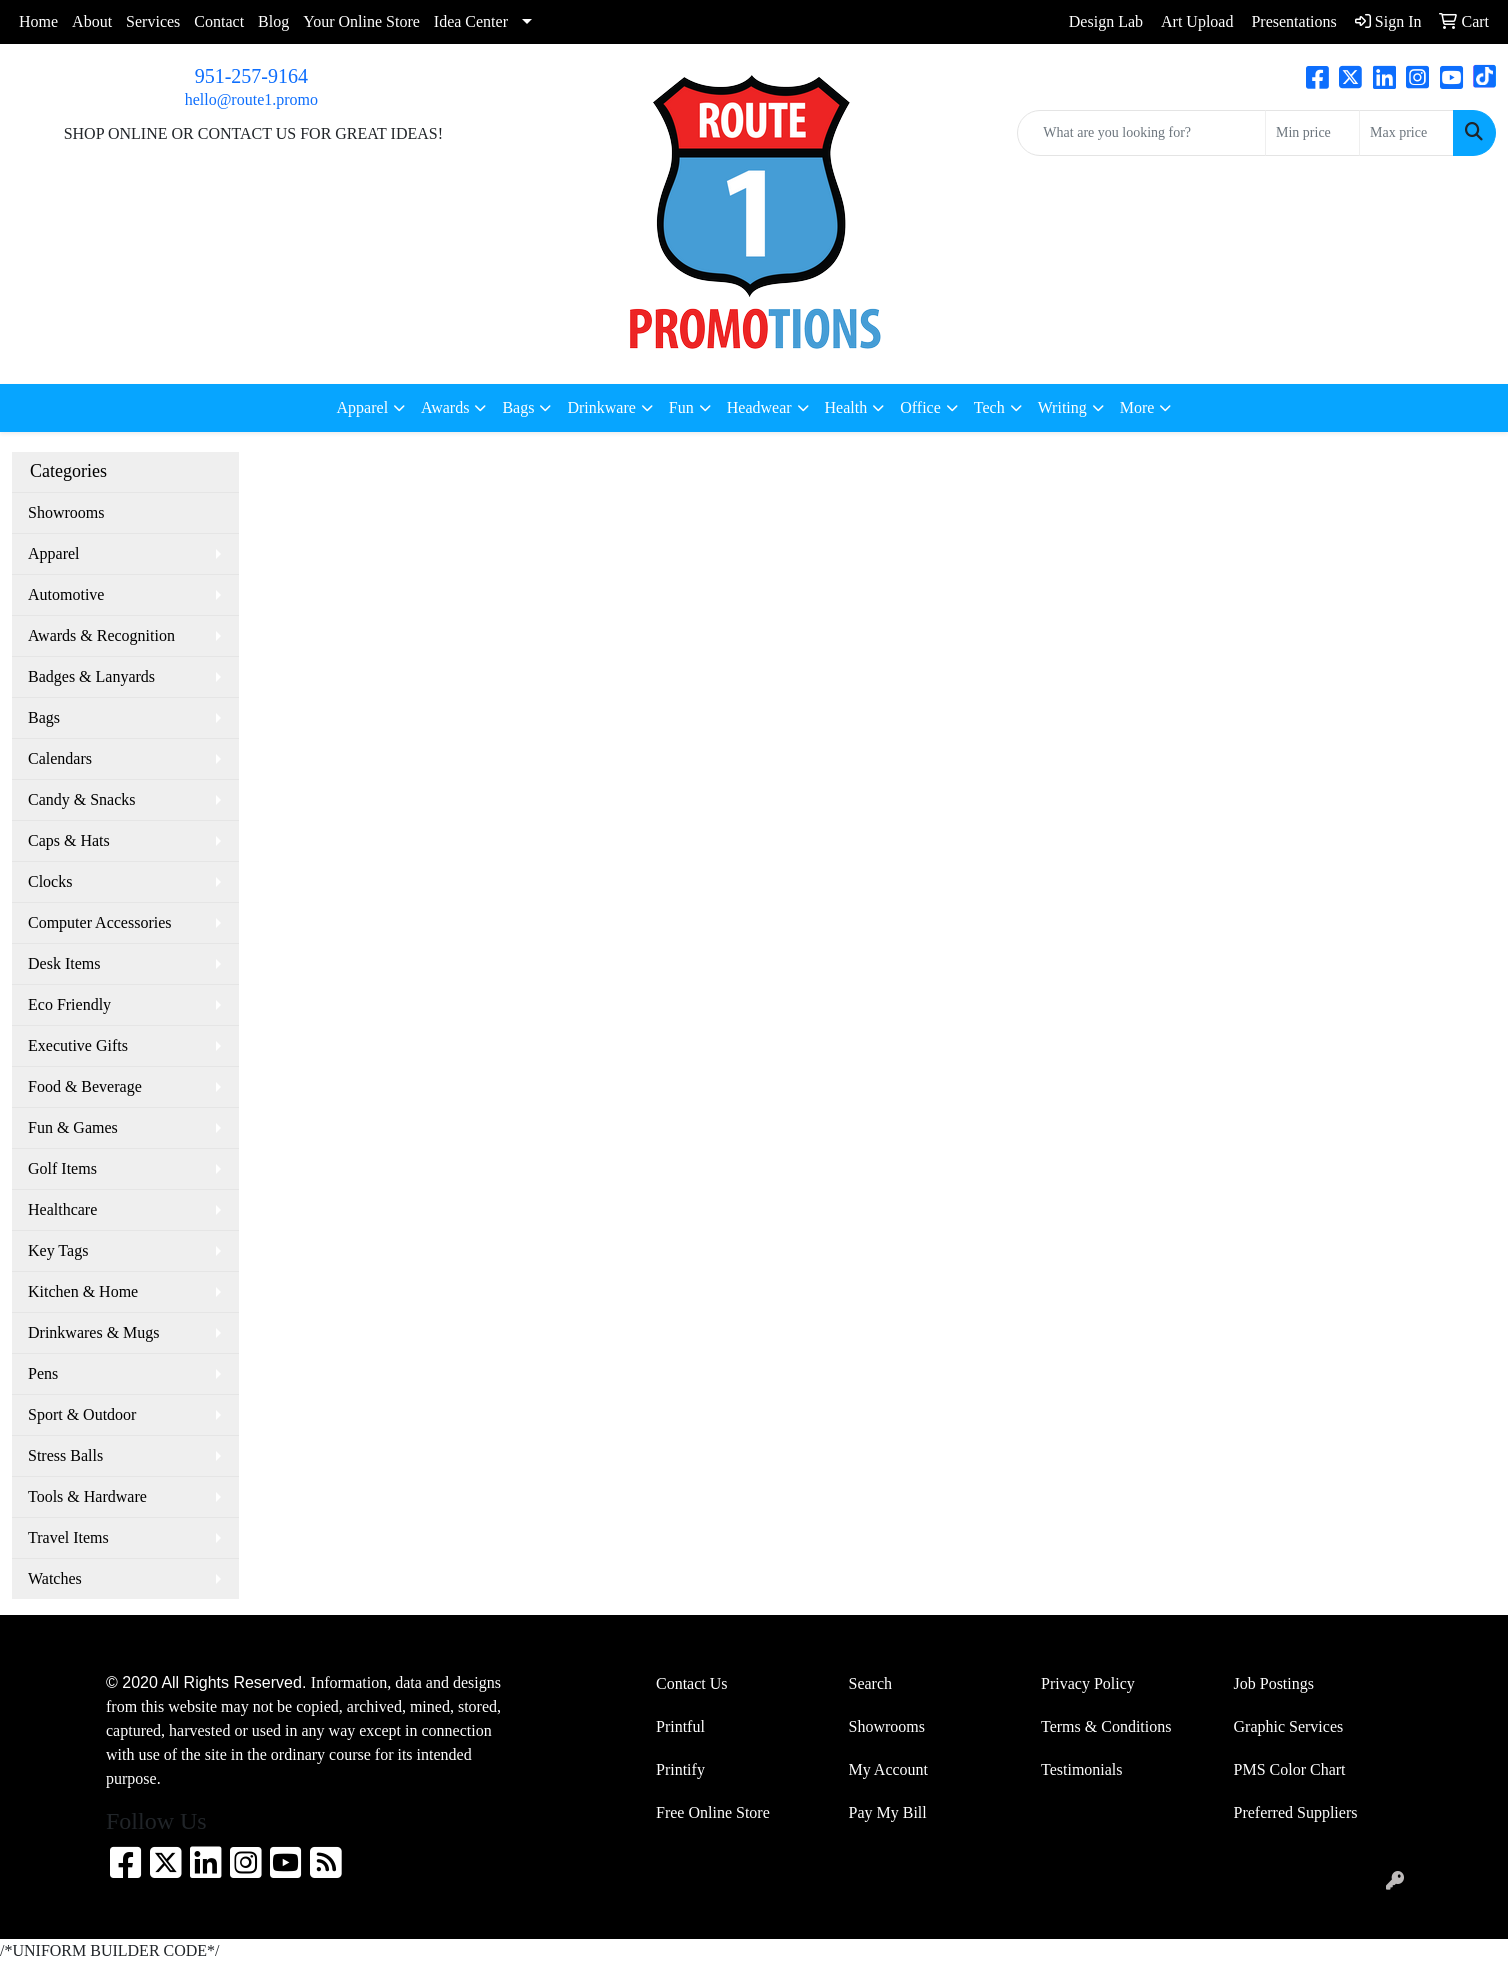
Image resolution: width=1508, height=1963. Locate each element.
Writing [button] (1062, 407)
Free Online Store (713, 1812)
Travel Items (68, 1537)
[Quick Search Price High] (1406, 133)
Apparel (54, 553)
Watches (55, 1578)
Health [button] (846, 407)
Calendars (60, 758)
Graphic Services (1289, 1726)
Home (38, 21)
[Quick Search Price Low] (1312, 133)
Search (871, 1683)
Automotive (66, 594)
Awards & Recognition (101, 635)
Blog (273, 21)
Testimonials (1082, 1769)
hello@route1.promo (251, 99)
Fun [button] (681, 407)
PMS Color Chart (1290, 1769)
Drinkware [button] (601, 407)
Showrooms (66, 512)
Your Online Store (361, 21)
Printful (680, 1726)
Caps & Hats (69, 840)
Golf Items (62, 1168)
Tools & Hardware (87, 1496)
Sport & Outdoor (82, 1414)
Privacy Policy (1088, 1683)
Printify (680, 1769)
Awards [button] (445, 407)
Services (153, 21)
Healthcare (62, 1209)
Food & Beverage (85, 1086)
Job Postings (1274, 1683)
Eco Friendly (69, 1004)
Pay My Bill (888, 1812)
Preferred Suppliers (1296, 1812)
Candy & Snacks (82, 799)
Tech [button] (989, 407)
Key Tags (58, 1250)
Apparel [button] (363, 407)
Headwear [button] (759, 407)
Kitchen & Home (83, 1291)
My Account (889, 1769)
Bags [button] (518, 407)
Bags (44, 717)
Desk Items (64, 963)
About (92, 21)
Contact (219, 21)
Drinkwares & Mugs (94, 1332)
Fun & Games (73, 1127)
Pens (43, 1373)
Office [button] (920, 407)
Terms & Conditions (1106, 1726)
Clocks (50, 881)
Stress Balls (65, 1455)
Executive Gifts (78, 1045)
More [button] (1137, 407)
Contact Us (692, 1683)
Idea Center (471, 21)
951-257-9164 (251, 76)
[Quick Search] (1141, 133)
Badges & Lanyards (91, 676)
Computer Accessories (100, 922)
